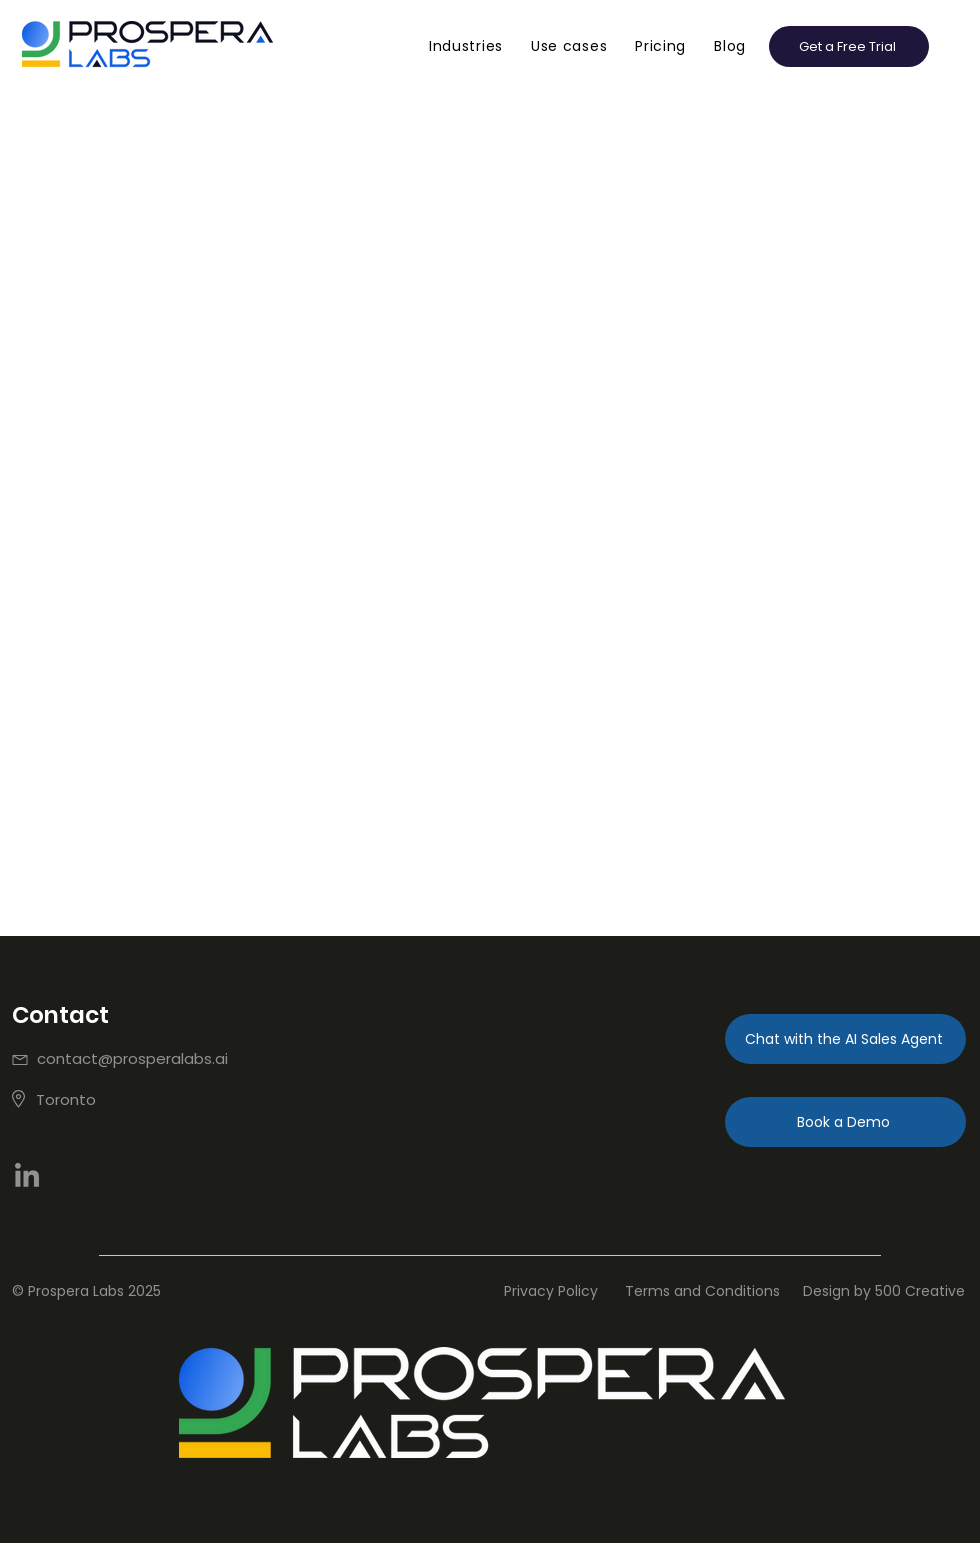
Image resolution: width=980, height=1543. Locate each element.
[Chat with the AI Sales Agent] (845, 1039)
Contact (60, 1015)
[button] (466, 46)
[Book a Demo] (845, 1122)
